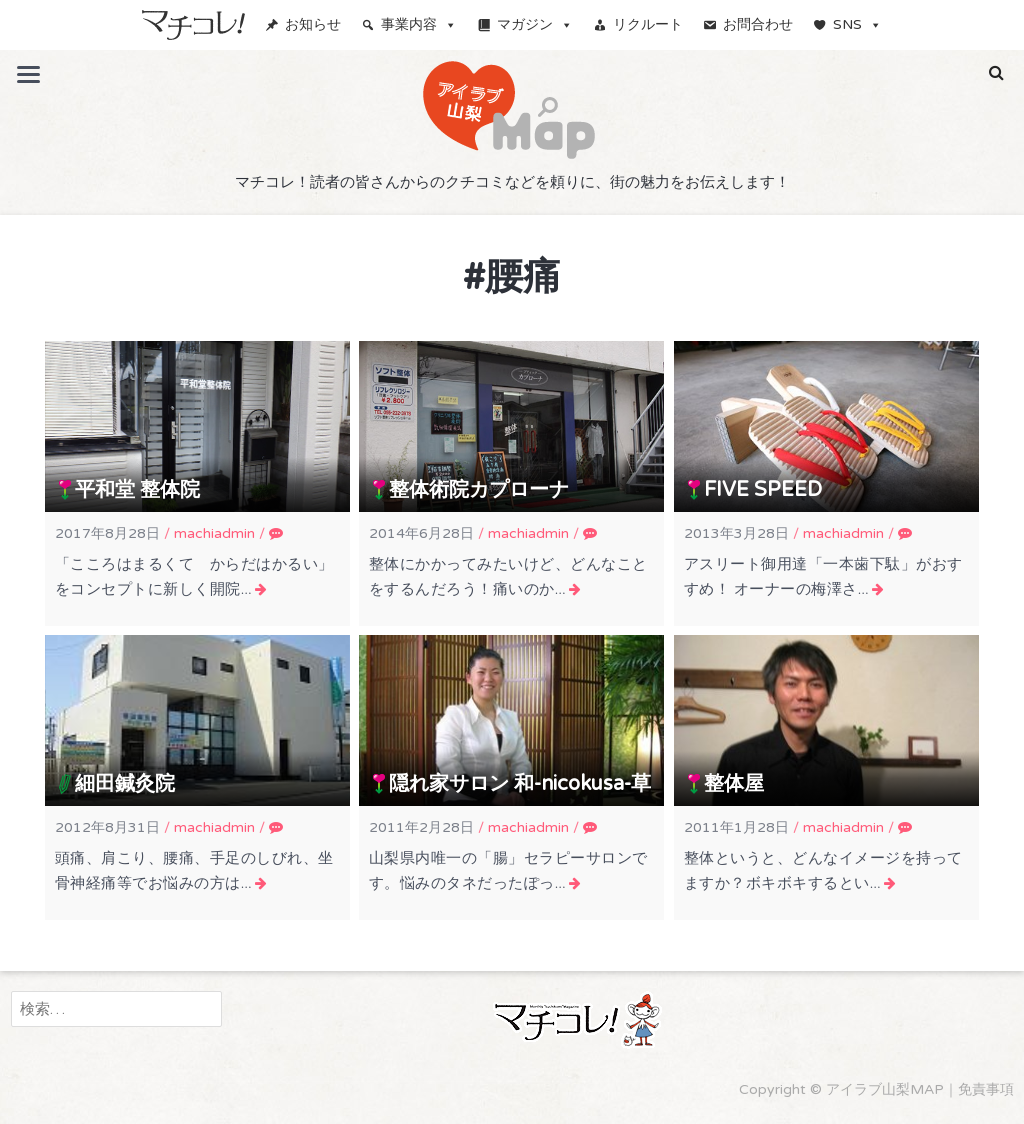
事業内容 (419, 24)
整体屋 (734, 784)
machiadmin (214, 533)
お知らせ (313, 24)
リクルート (648, 24)
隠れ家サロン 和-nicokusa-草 (520, 784)
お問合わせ (758, 24)
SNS (857, 24)
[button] (996, 73)
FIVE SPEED (763, 490)
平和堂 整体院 (137, 490)
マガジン (535, 24)
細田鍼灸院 (125, 784)
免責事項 (986, 1089)
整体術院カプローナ (479, 490)
